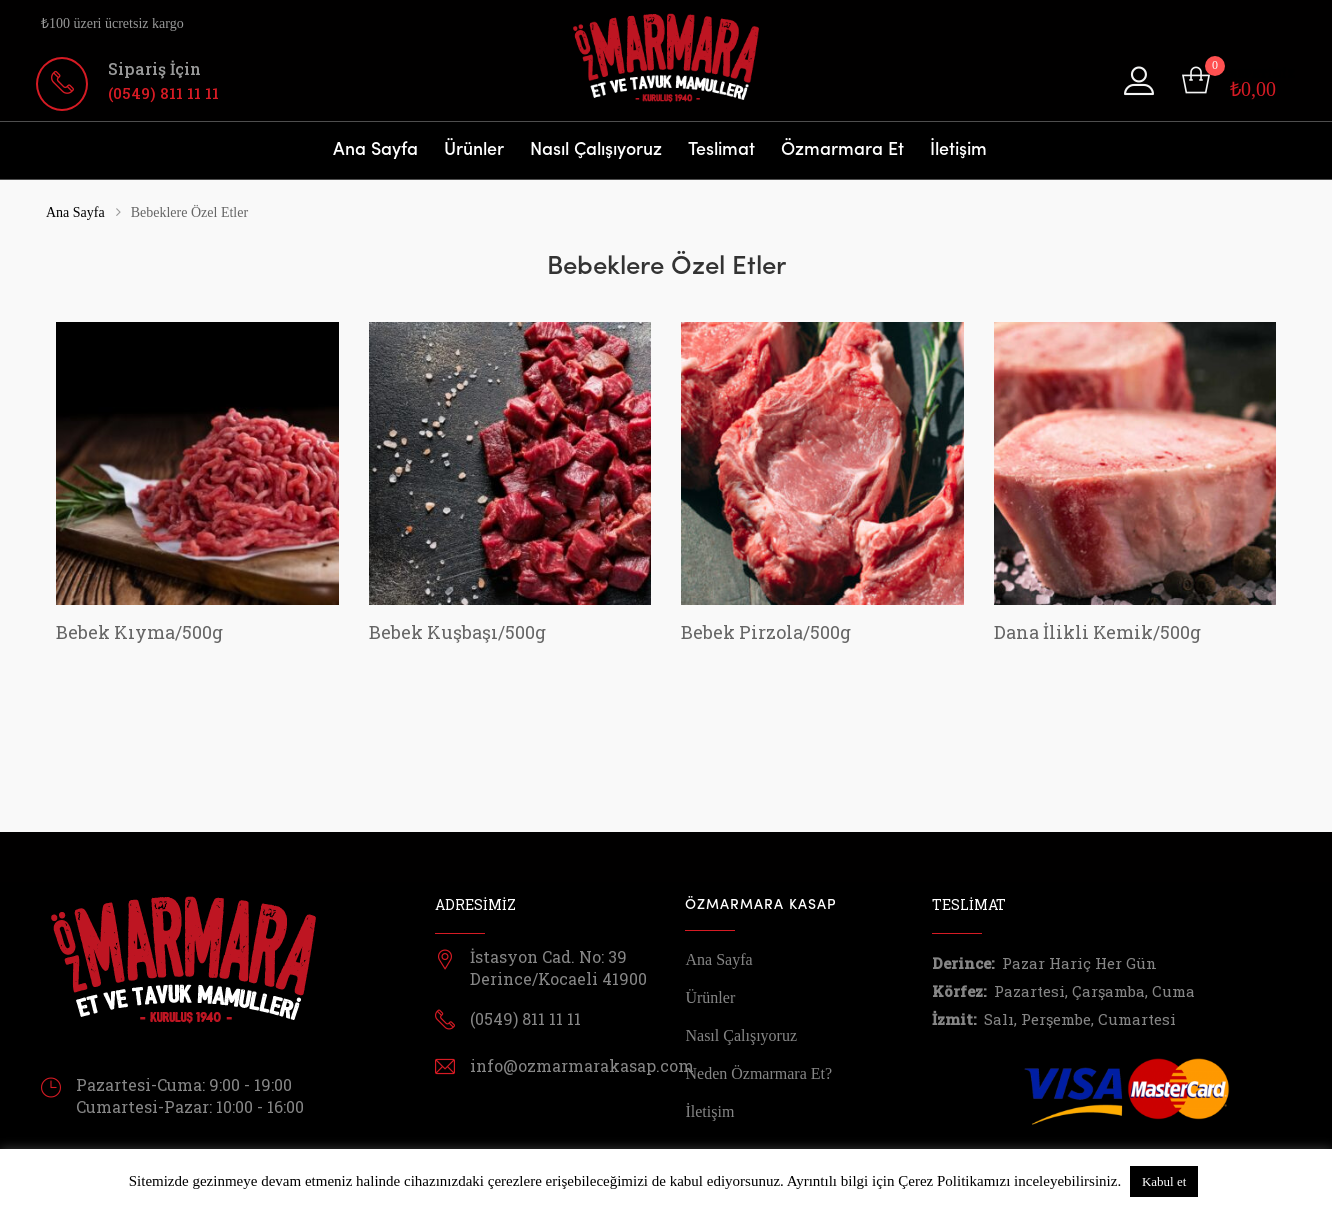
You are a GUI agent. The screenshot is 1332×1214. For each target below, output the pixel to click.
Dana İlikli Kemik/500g (1097, 632)
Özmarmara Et (842, 150)
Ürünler (474, 150)
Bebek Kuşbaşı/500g (457, 632)
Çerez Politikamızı (954, 1181)
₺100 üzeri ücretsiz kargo (112, 23)
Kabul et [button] (1164, 1181)
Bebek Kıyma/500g (139, 632)
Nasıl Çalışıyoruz (596, 150)
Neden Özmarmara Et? (758, 1073)
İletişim (958, 150)
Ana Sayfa (375, 150)
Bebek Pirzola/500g (766, 632)
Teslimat (721, 150)
